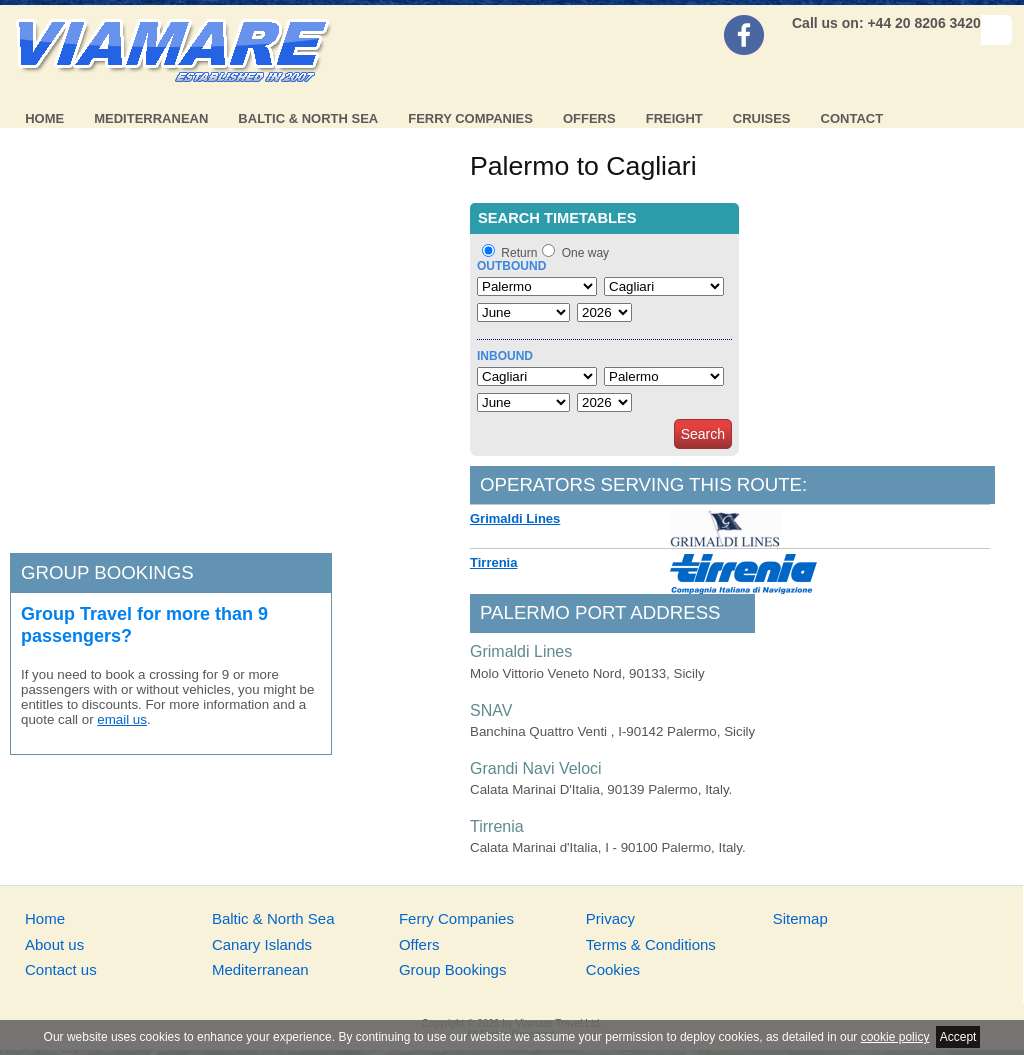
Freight (674, 118)
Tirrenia (493, 562)
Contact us (61, 969)
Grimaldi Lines (515, 518)
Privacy (610, 918)
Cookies (613, 969)
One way (585, 253)
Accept (958, 1037)
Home (44, 118)
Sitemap (800, 918)
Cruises (762, 118)
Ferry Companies (470, 118)
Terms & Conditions (651, 944)
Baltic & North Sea (308, 118)
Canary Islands (262, 944)
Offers (589, 118)
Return (519, 253)
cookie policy (895, 1037)
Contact (852, 118)
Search (703, 434)
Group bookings (107, 572)
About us (54, 944)
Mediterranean (151, 118)
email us (122, 719)
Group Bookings (453, 969)
